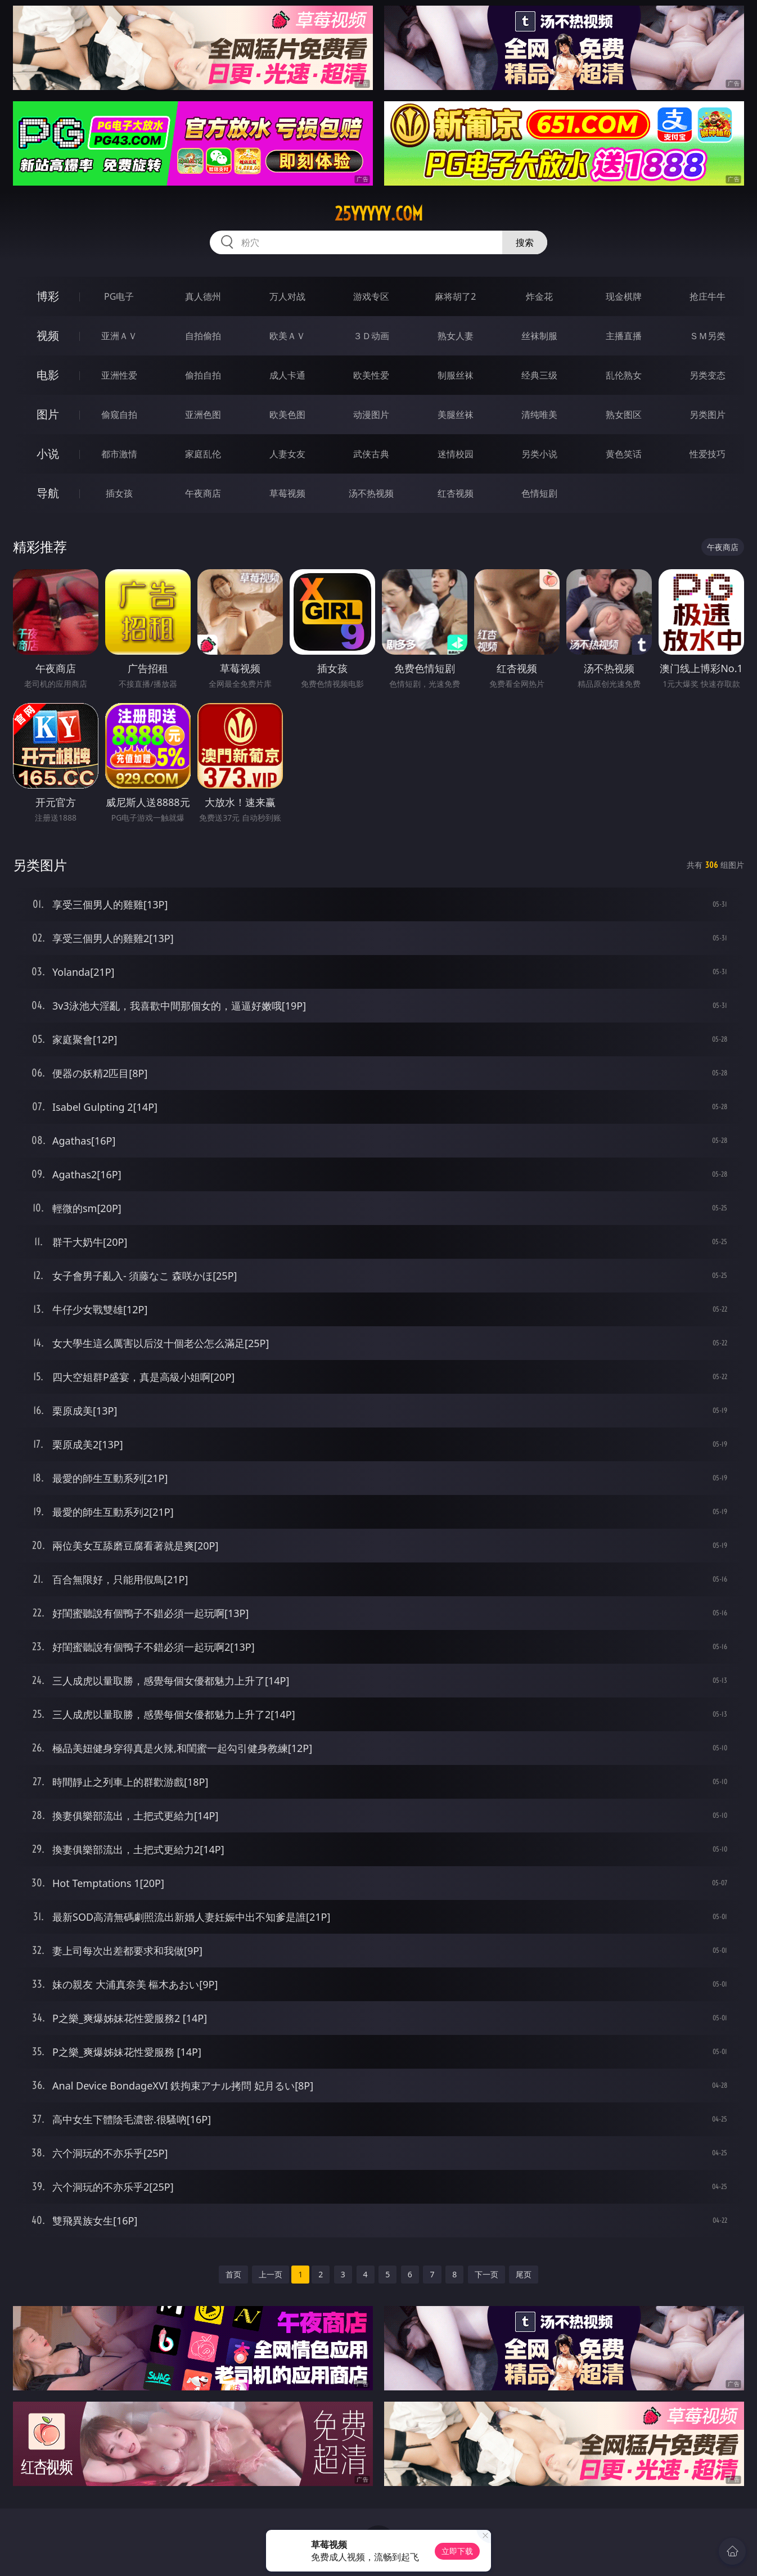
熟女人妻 (456, 336)
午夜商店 (203, 493)
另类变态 (708, 375)
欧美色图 (287, 414)
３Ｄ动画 (371, 336)
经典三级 (539, 375)
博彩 (48, 296)
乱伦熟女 (624, 375)
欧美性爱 (371, 375)
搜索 (525, 242)
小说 (48, 453)
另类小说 (539, 454)
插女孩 (119, 493)
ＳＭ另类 (708, 336)
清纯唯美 (539, 414)
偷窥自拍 (119, 414)
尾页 (523, 2274)
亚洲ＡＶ (119, 336)
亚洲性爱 (119, 375)
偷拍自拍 (203, 375)
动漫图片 (371, 414)
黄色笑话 (624, 454)
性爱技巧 (708, 454)
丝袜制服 (539, 336)
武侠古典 (371, 454)
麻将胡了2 (455, 296)
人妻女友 (287, 454)
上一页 (270, 2274)
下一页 (486, 2274)
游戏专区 (371, 296)
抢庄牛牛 (708, 296)
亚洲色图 (203, 414)
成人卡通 (287, 375)
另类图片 (708, 414)
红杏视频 (456, 493)
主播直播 (624, 336)
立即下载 (457, 2551)
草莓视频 (287, 493)
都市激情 (119, 454)
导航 (48, 493)
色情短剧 (539, 493)
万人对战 (287, 296)
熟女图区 (624, 414)
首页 (233, 2274)
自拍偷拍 (203, 336)
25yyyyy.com (379, 213)
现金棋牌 (624, 296)
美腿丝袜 (456, 414)
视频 (48, 335)
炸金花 (539, 296)
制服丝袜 (456, 375)
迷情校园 (456, 454)
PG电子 (119, 296)
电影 (48, 374)
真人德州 (203, 296)
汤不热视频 (371, 493)
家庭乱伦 (203, 454)
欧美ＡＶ (287, 336)
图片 (48, 414)
